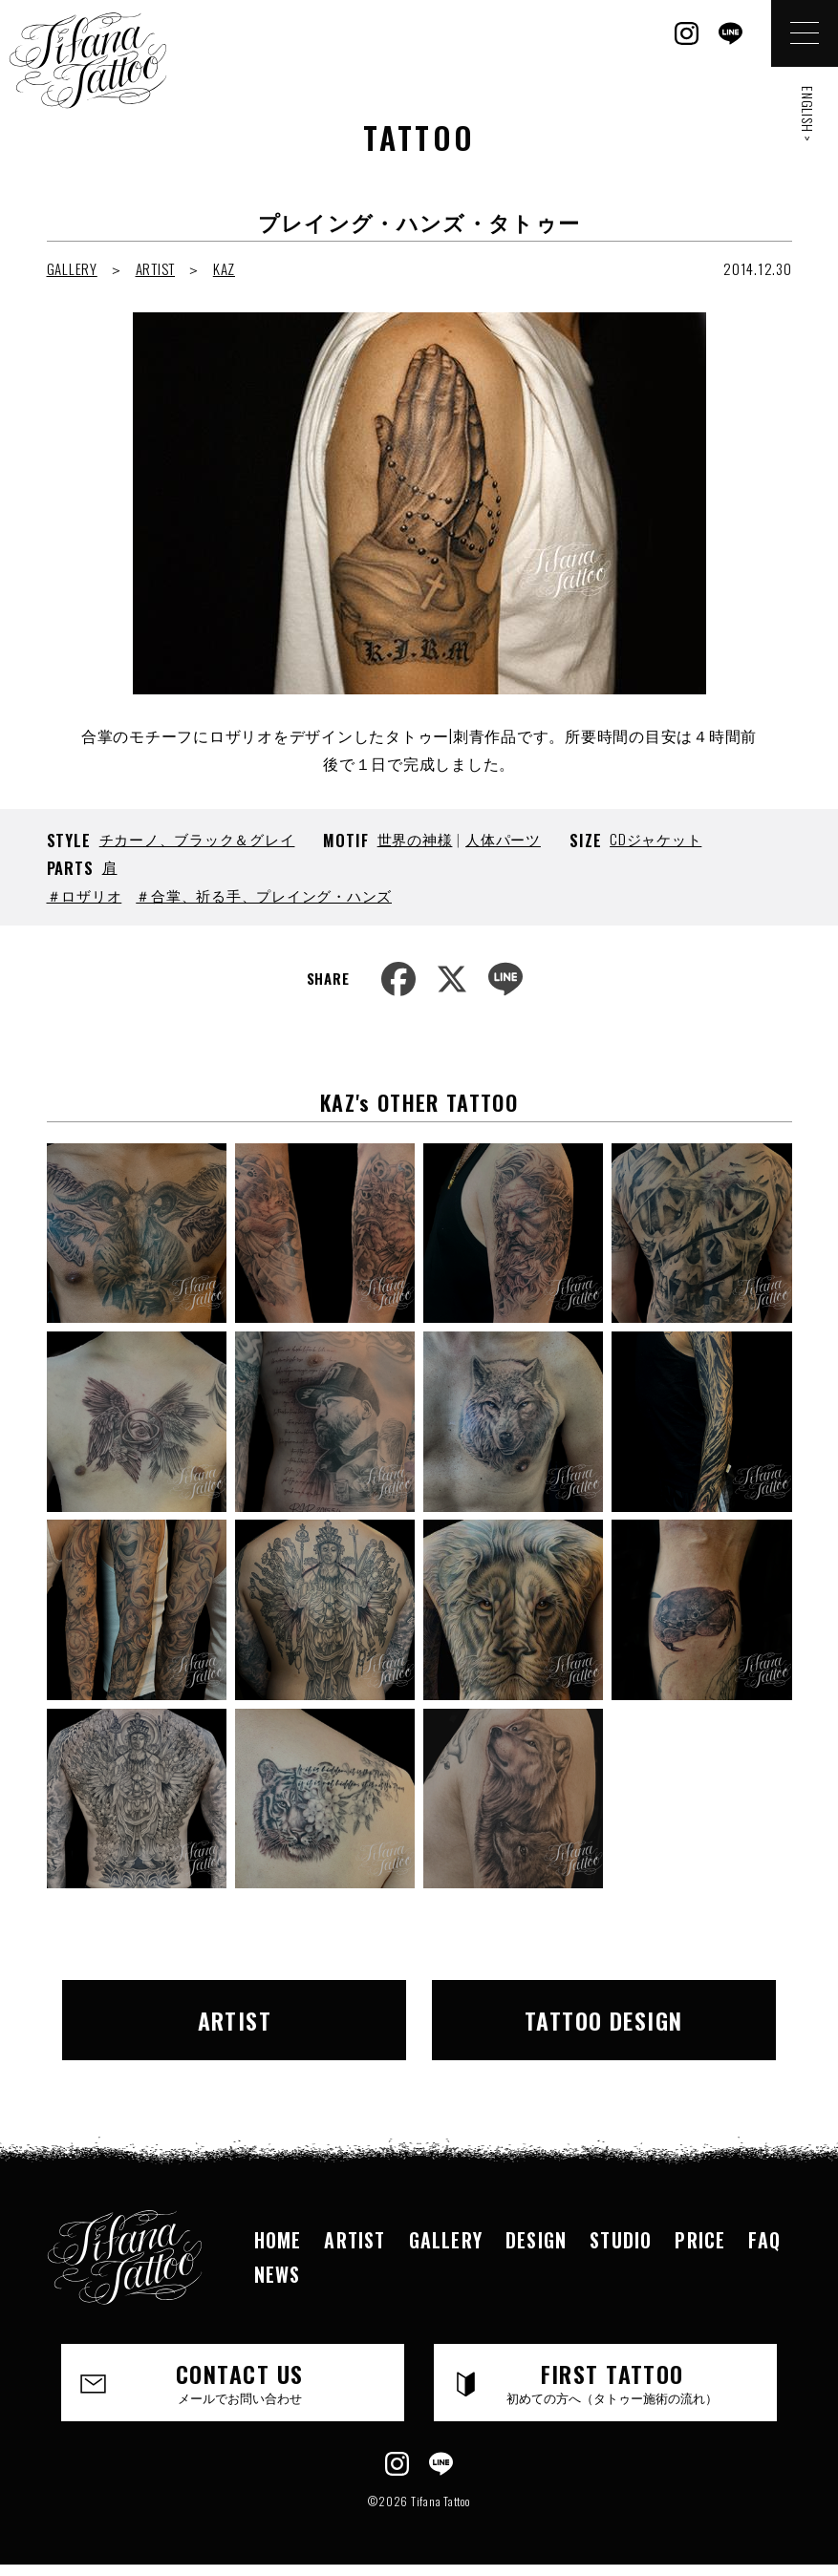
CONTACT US (239, 2381)
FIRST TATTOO (611, 2381)
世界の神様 (415, 838)
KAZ (224, 268)
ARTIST (156, 268)
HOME (278, 2239)
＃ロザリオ (84, 894)
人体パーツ (503, 838)
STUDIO (621, 2239)
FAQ (764, 2239)
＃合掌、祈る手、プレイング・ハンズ (264, 894)
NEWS (277, 2274)
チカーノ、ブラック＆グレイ (197, 838)
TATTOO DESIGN (604, 2020)
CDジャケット (655, 838)
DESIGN (536, 2239)
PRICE (700, 2239)
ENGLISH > (808, 114)
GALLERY (72, 268)
